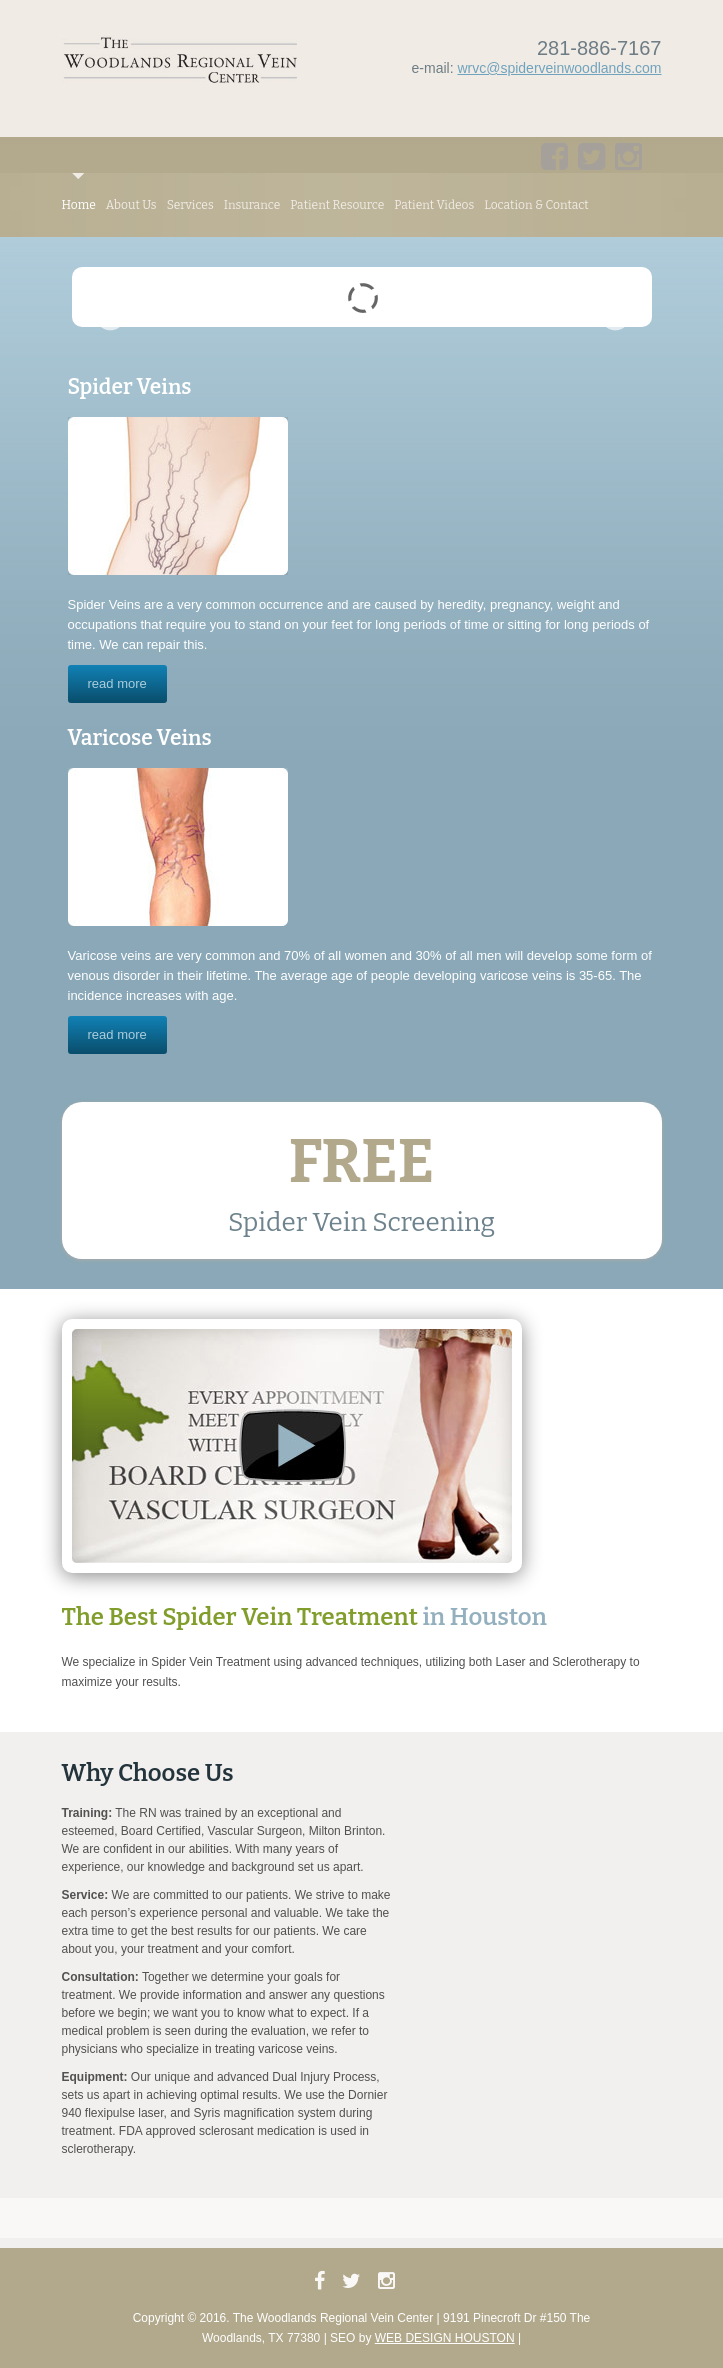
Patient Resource (337, 205)
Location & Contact (536, 205)
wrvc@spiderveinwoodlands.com (559, 68)
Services (190, 205)
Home (79, 205)
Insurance (252, 205)
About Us (131, 205)
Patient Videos (434, 205)
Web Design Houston (445, 2338)
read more (117, 683)
